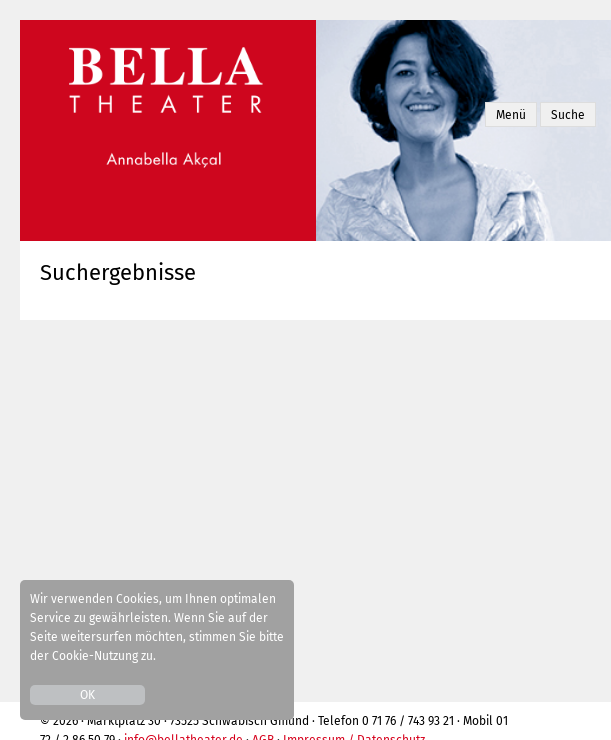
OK (87, 695)
